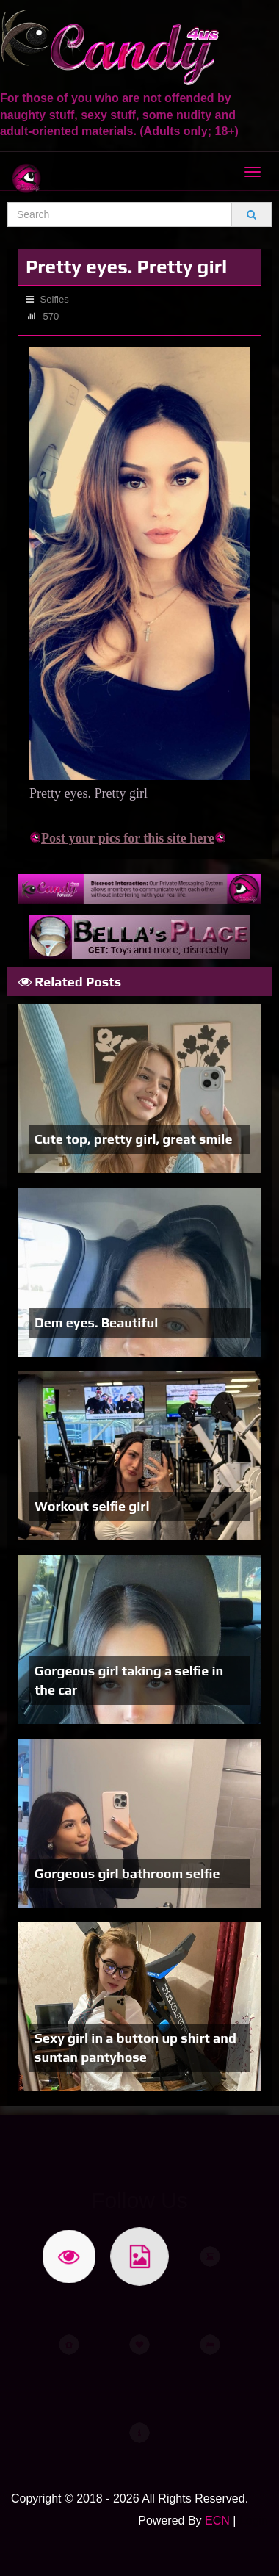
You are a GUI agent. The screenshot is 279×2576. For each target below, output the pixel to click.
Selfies (47, 299)
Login (253, 2520)
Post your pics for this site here (121, 838)
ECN (217, 2520)
